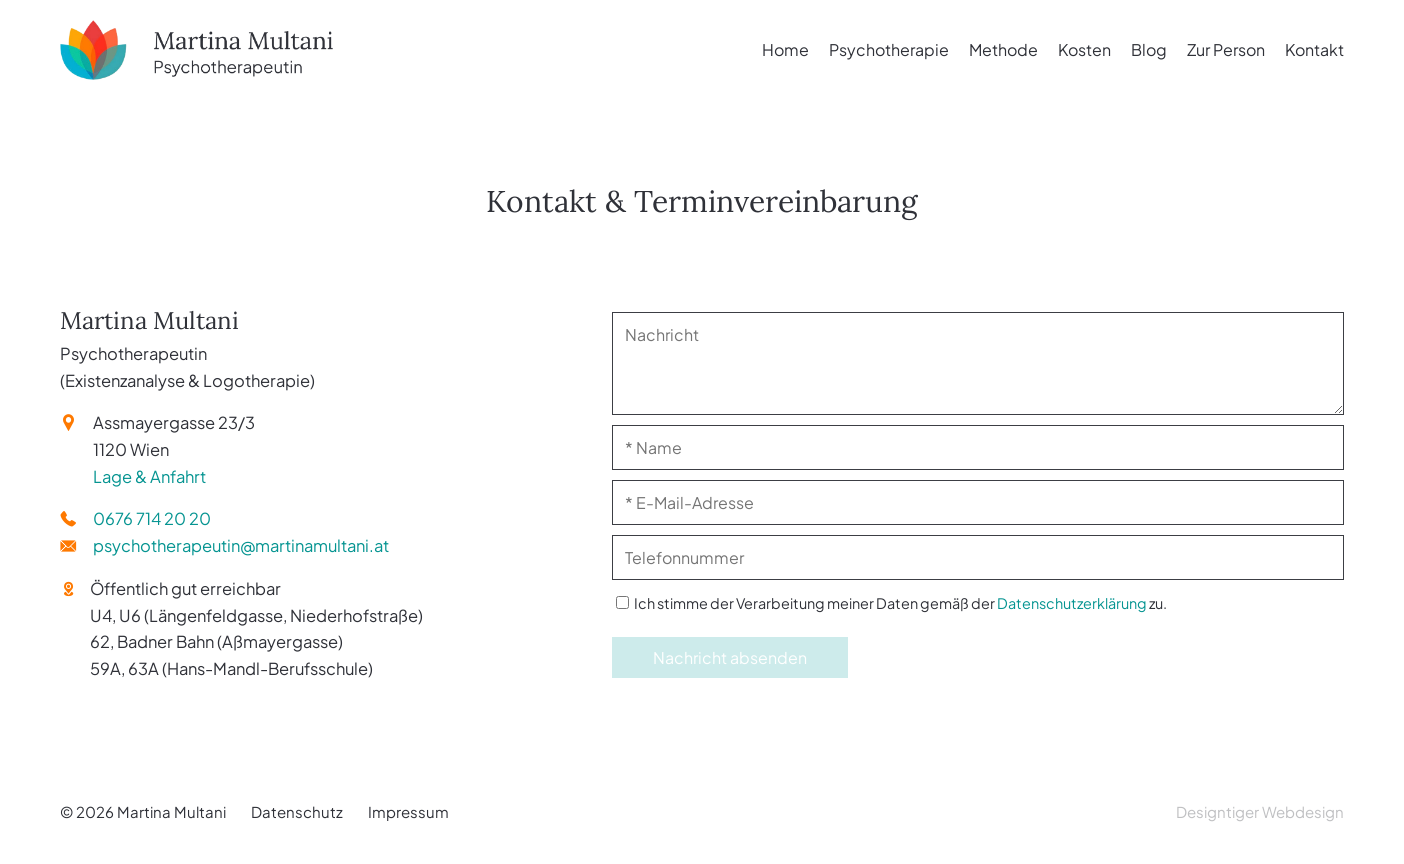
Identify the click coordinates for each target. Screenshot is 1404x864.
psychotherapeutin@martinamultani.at (241, 545)
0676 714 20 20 (152, 518)
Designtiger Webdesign (1260, 811)
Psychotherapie (889, 49)
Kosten (1084, 49)
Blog (1149, 49)
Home (785, 49)
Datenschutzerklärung (1072, 603)
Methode (1003, 49)
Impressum (408, 811)
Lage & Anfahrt (149, 476)
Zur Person (1226, 49)
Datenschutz (297, 811)
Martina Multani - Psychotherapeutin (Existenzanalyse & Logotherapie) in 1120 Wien (260, 50)
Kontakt (1314, 49)
